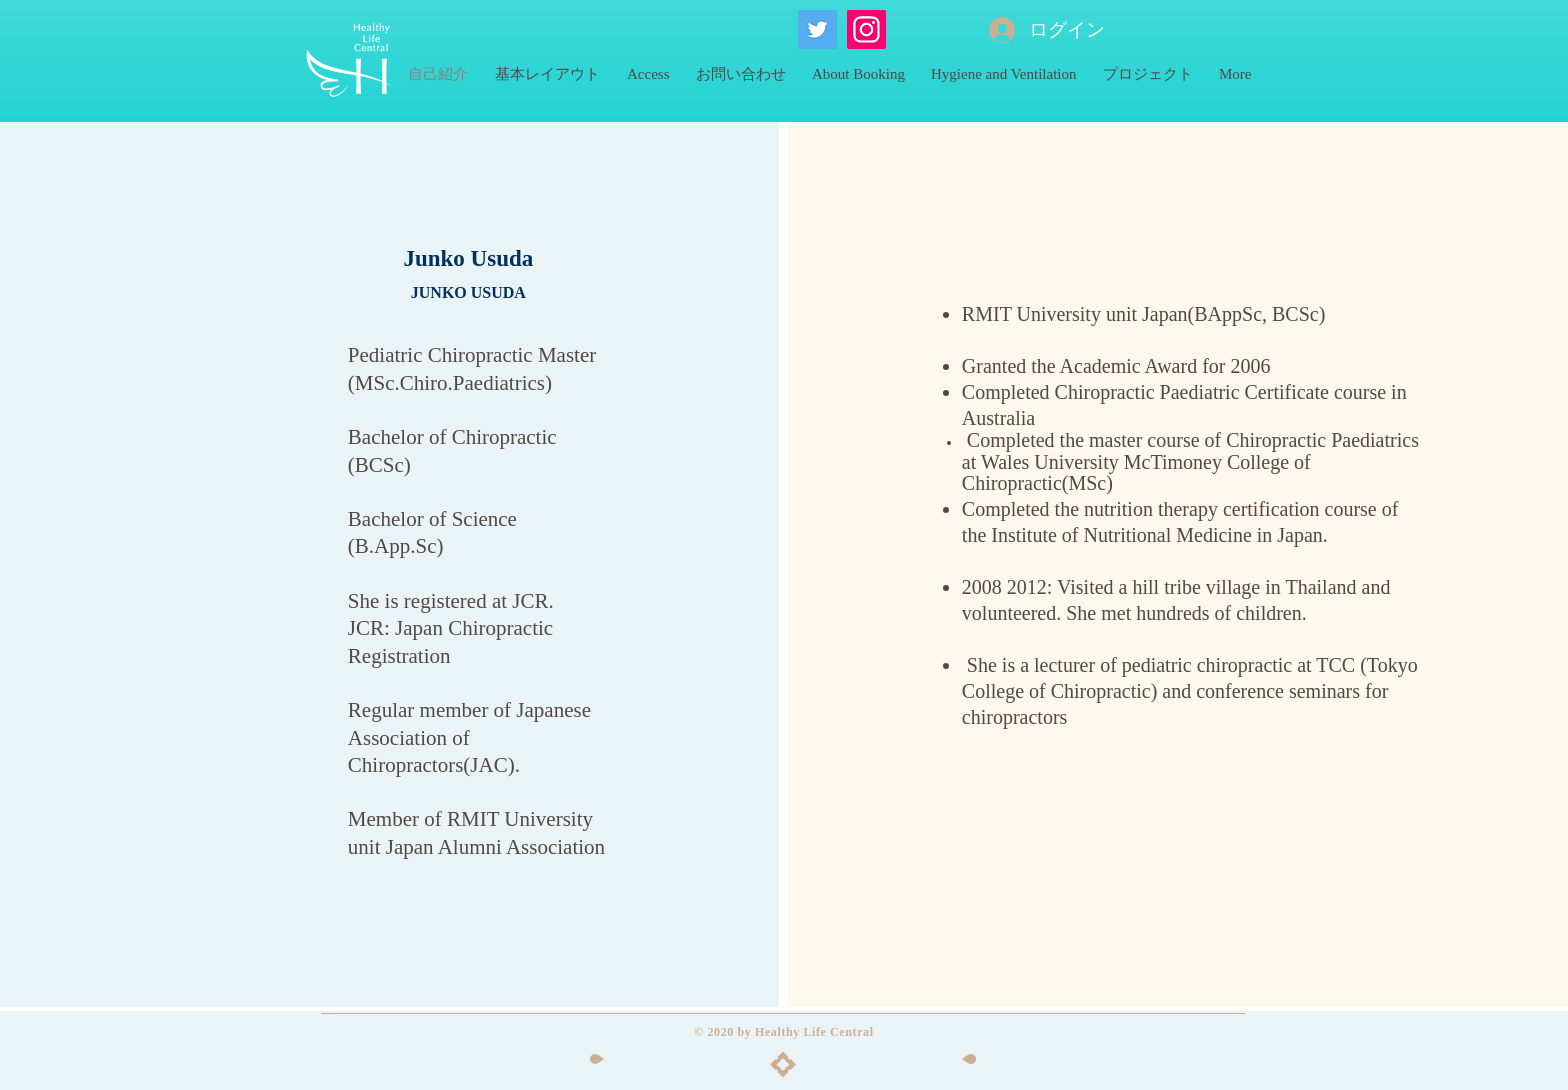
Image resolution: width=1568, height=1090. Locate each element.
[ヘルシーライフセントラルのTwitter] (817, 29)
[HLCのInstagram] (866, 29)
